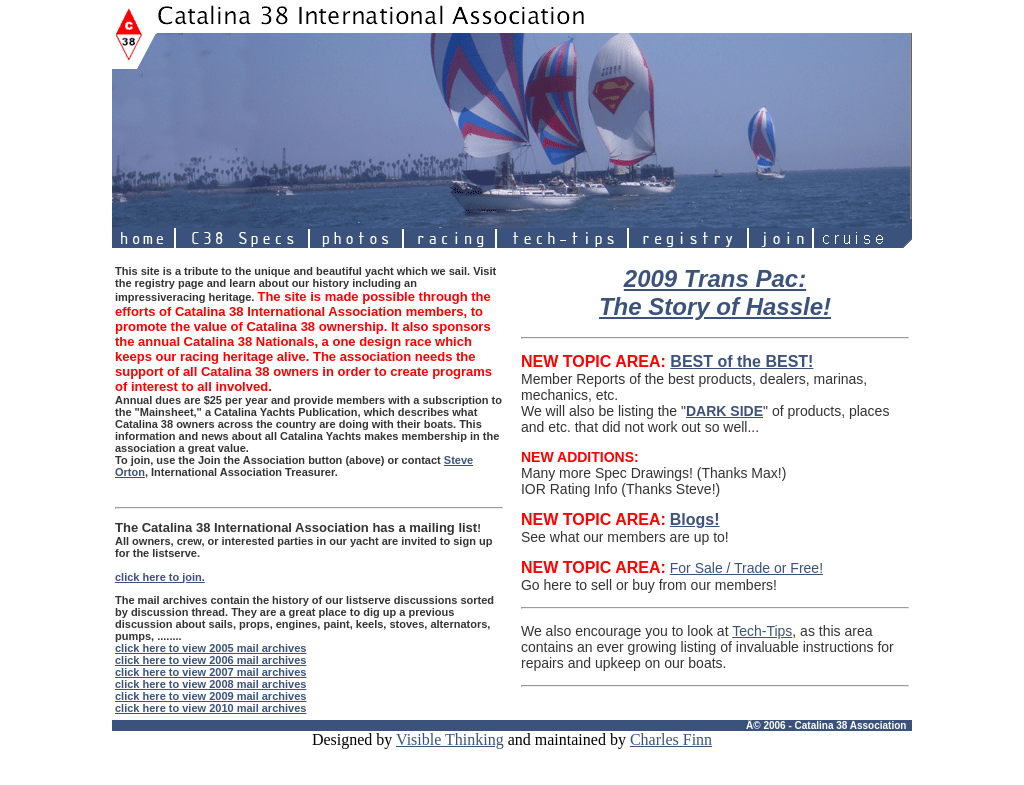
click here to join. (160, 577)
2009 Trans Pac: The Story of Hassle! (715, 292)
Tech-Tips (762, 631)
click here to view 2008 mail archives (210, 684)
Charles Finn (671, 739)
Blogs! (695, 519)
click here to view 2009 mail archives (210, 696)
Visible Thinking (450, 739)
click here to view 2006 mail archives (210, 660)
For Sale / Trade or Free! (746, 568)
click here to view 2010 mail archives (210, 708)
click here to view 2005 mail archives (210, 648)
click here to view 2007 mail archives (210, 672)
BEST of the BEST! (741, 361)
